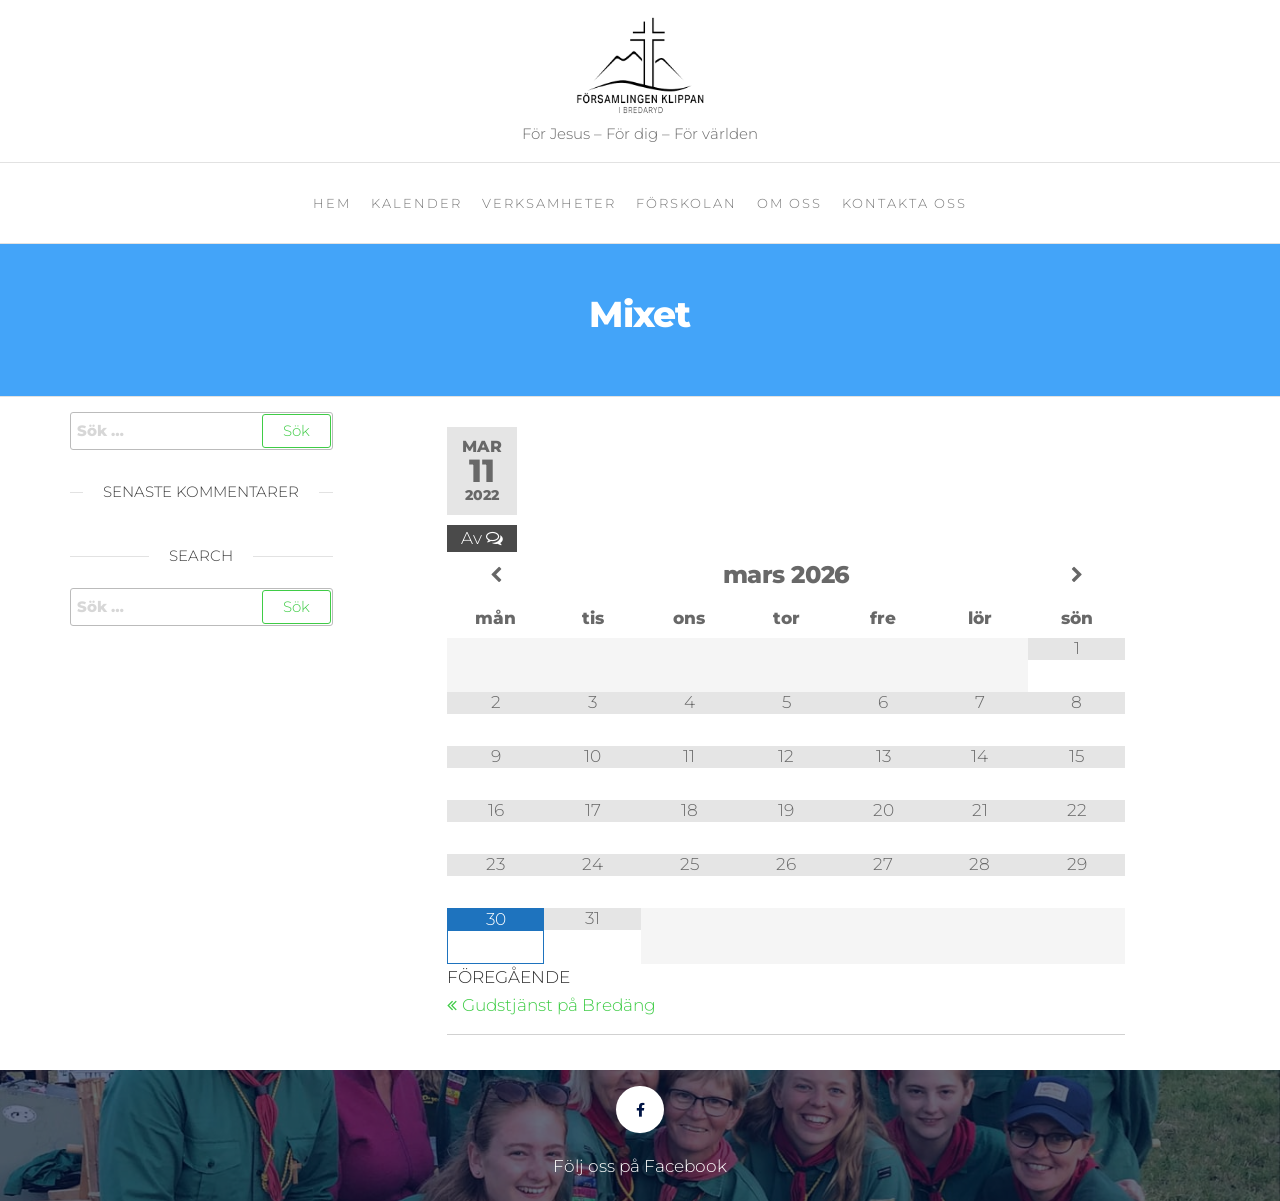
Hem (332, 203)
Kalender (416, 203)
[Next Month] (1076, 575)
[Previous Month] (495, 575)
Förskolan (686, 203)
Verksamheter (549, 203)
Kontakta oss (904, 203)
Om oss (789, 203)
